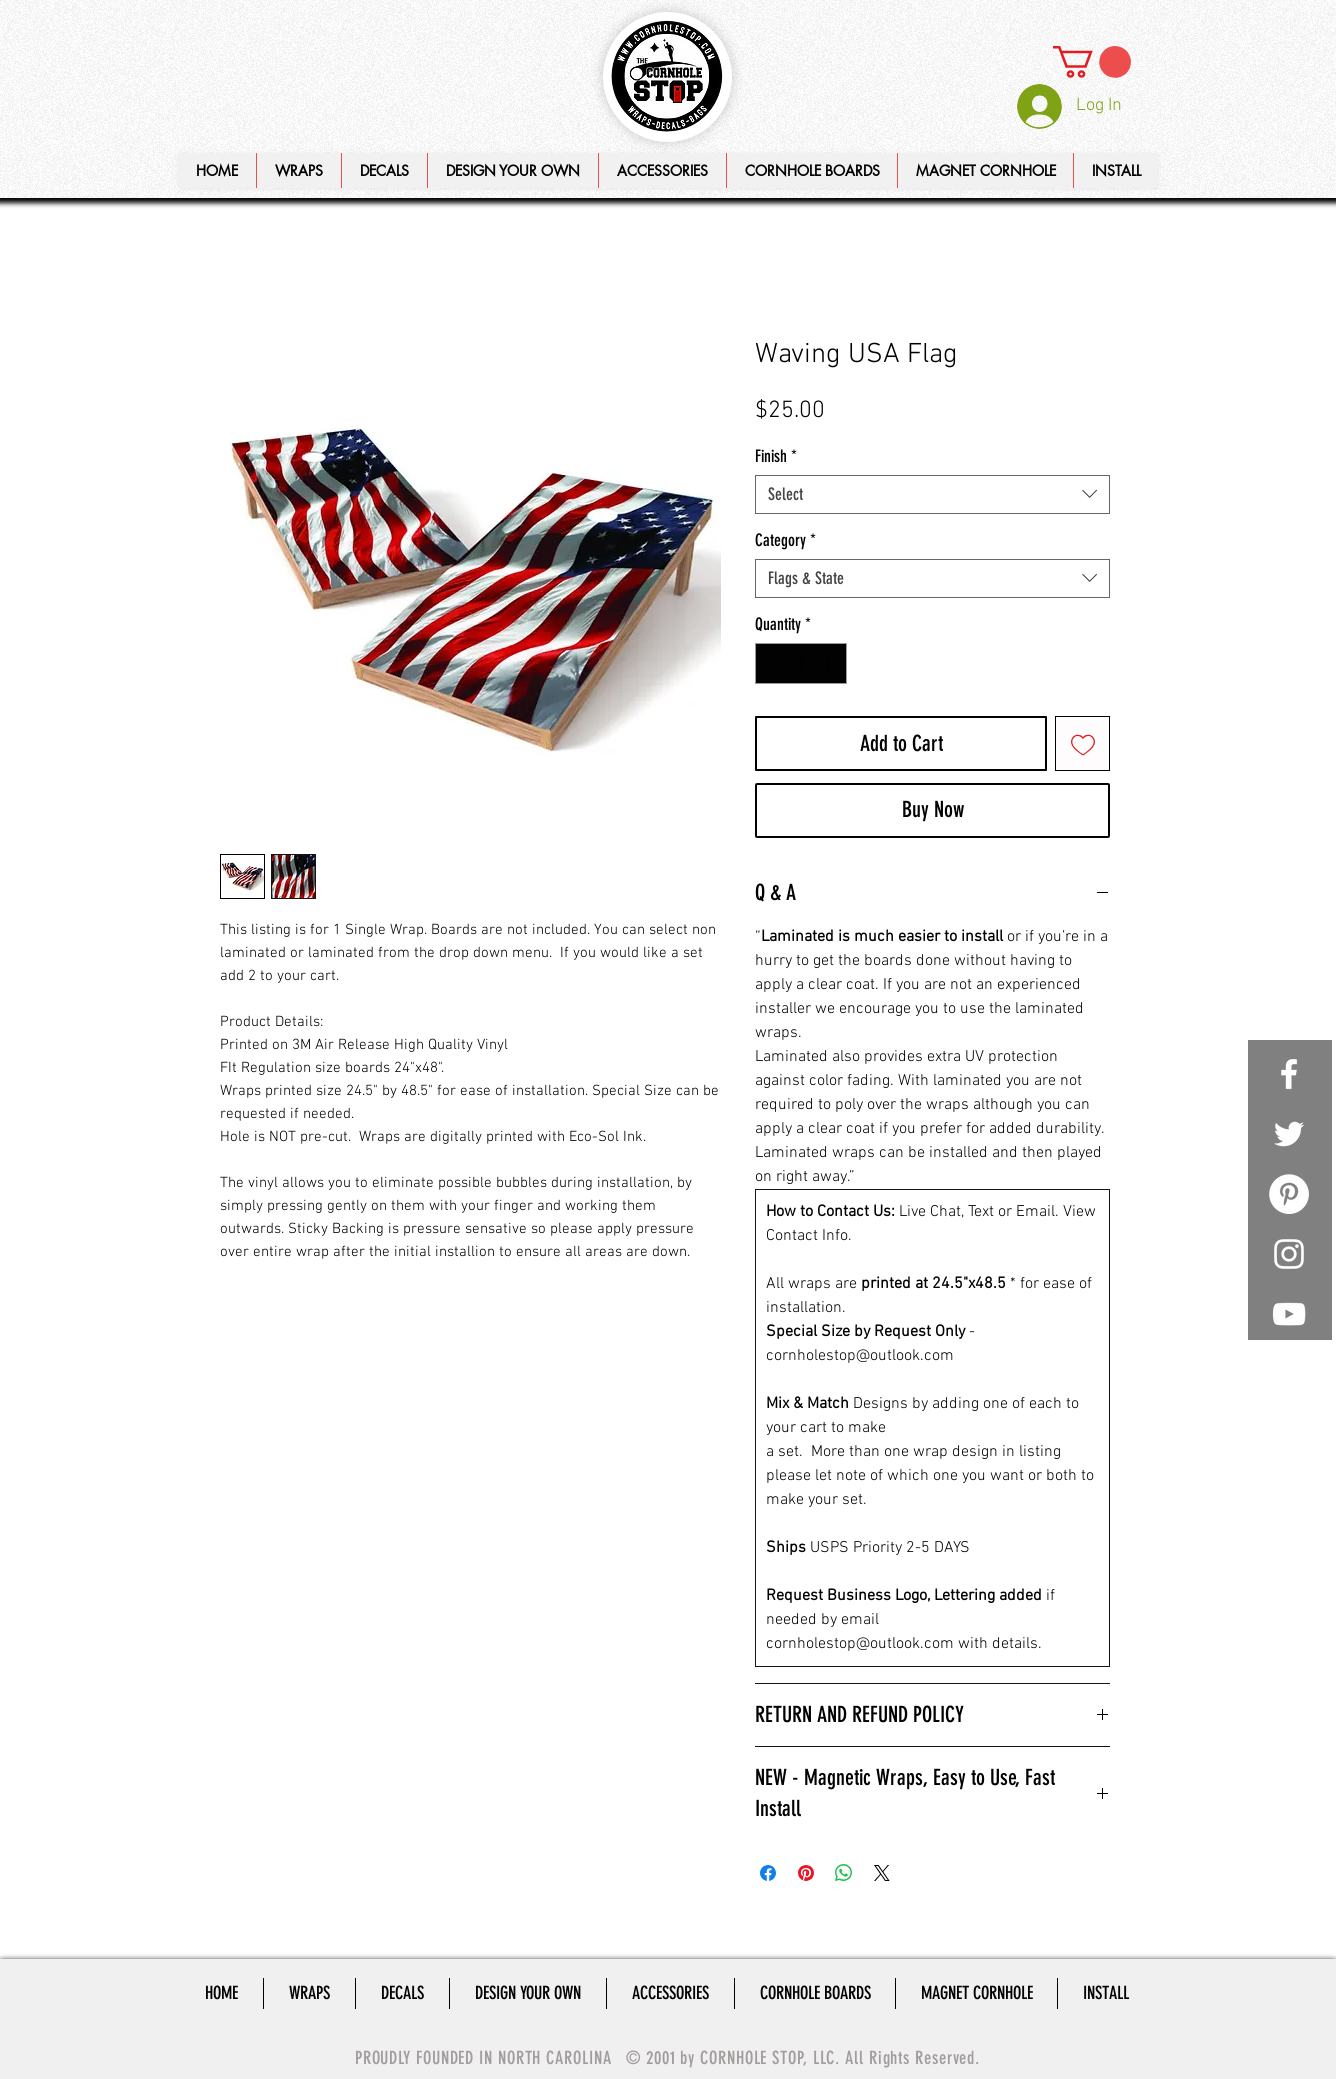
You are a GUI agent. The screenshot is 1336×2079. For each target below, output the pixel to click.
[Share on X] (882, 1873)
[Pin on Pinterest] (806, 1873)
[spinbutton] (801, 664)
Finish (776, 456)
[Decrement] (773, 664)
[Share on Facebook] (768, 1873)
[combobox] (932, 494)
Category (785, 540)
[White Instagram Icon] (1289, 1254)
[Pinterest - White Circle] (1289, 1194)
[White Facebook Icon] (1289, 1074)
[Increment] (830, 664)
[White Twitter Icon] (1289, 1134)
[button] (512, 170)
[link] (1092, 62)
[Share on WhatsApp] (844, 1873)
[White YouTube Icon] (1289, 1314)
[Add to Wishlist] (1082, 743)
